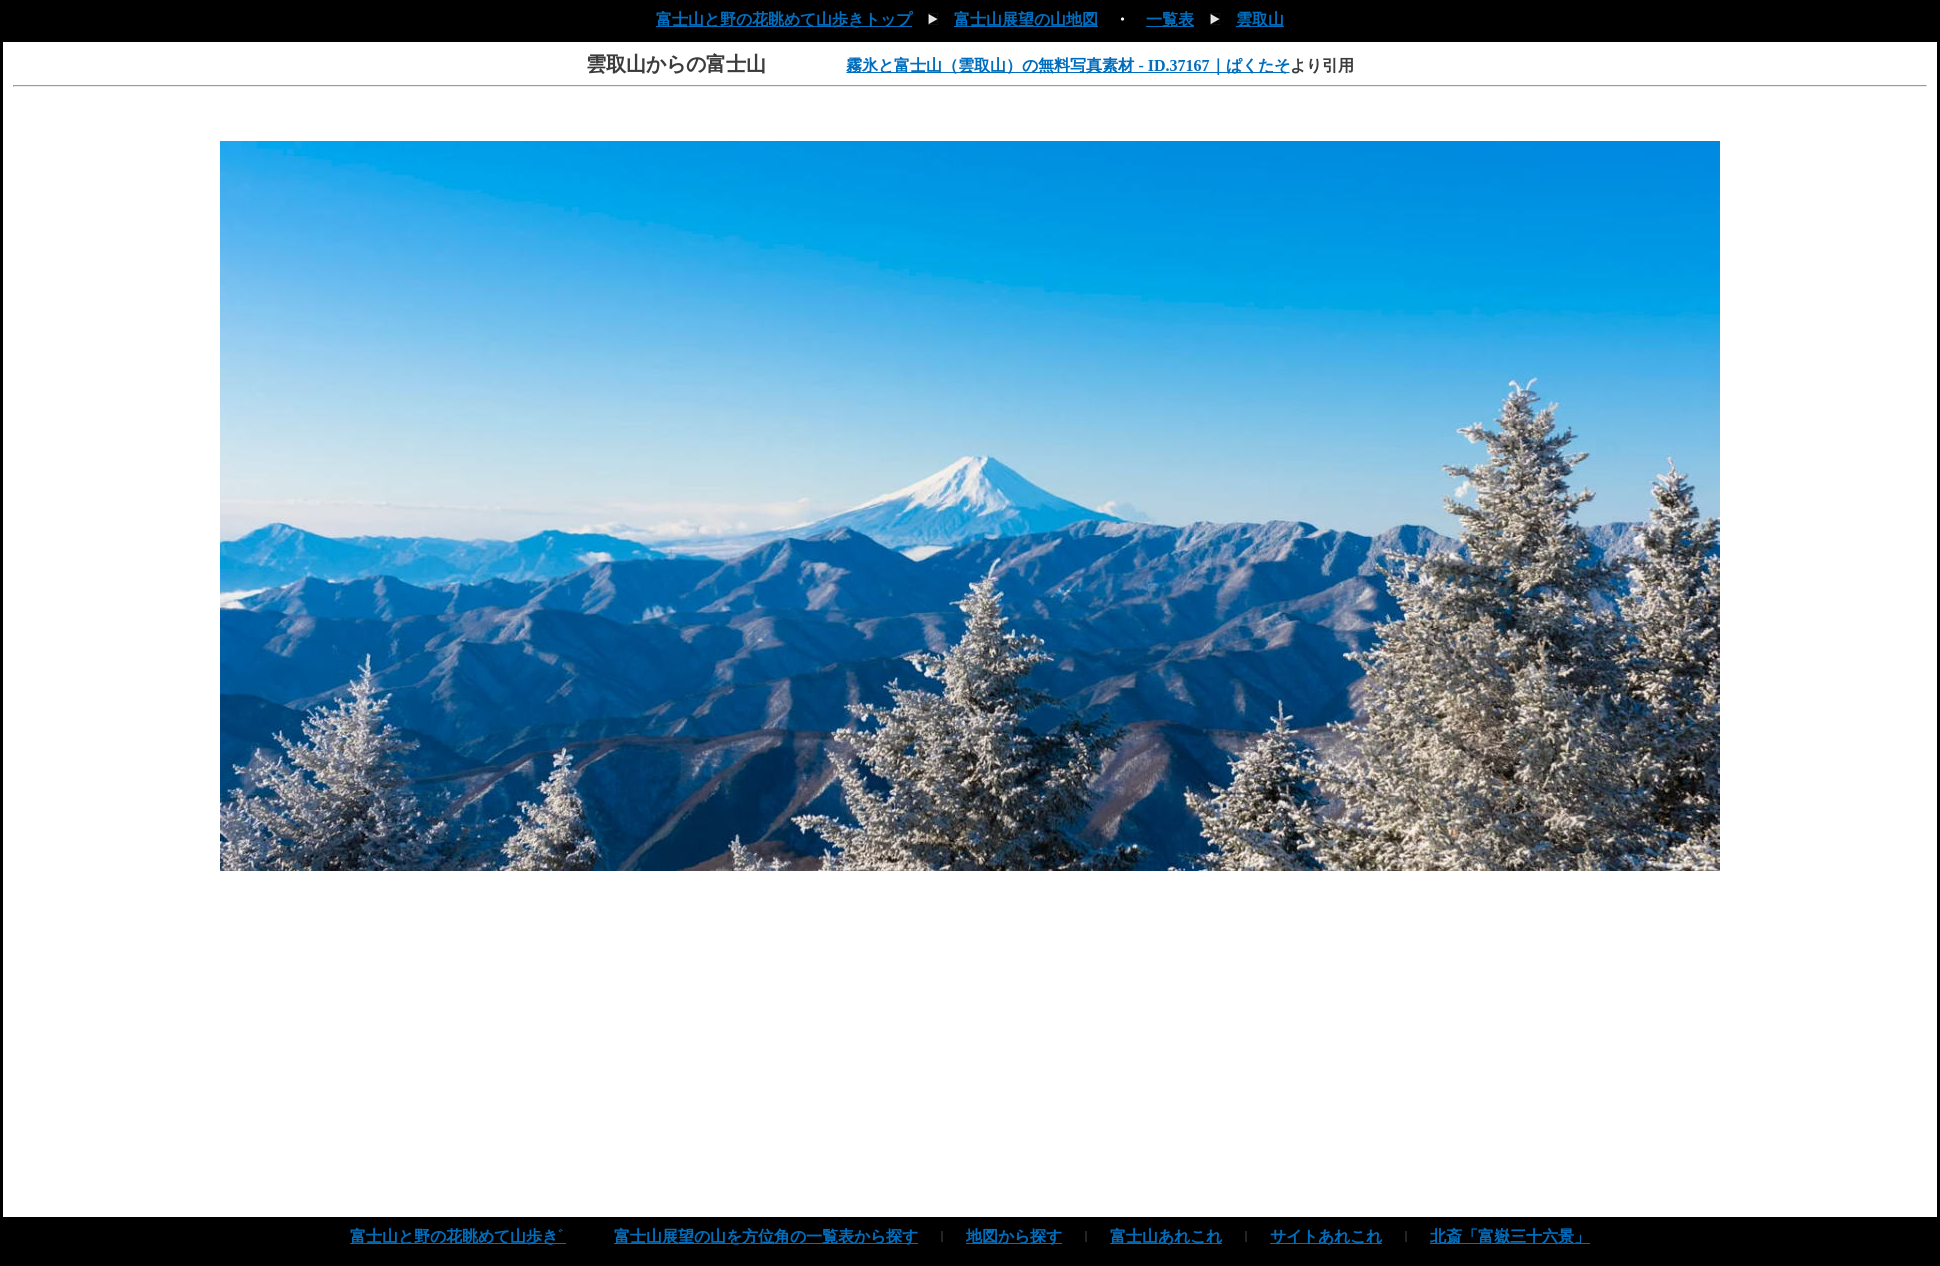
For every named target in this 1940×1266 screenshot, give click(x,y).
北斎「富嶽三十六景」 (1510, 1236)
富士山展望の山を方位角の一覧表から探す (766, 1236)
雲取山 (1260, 19)
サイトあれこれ (1326, 1236)
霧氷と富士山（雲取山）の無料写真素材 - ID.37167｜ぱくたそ (1067, 65)
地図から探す (1014, 1236)
